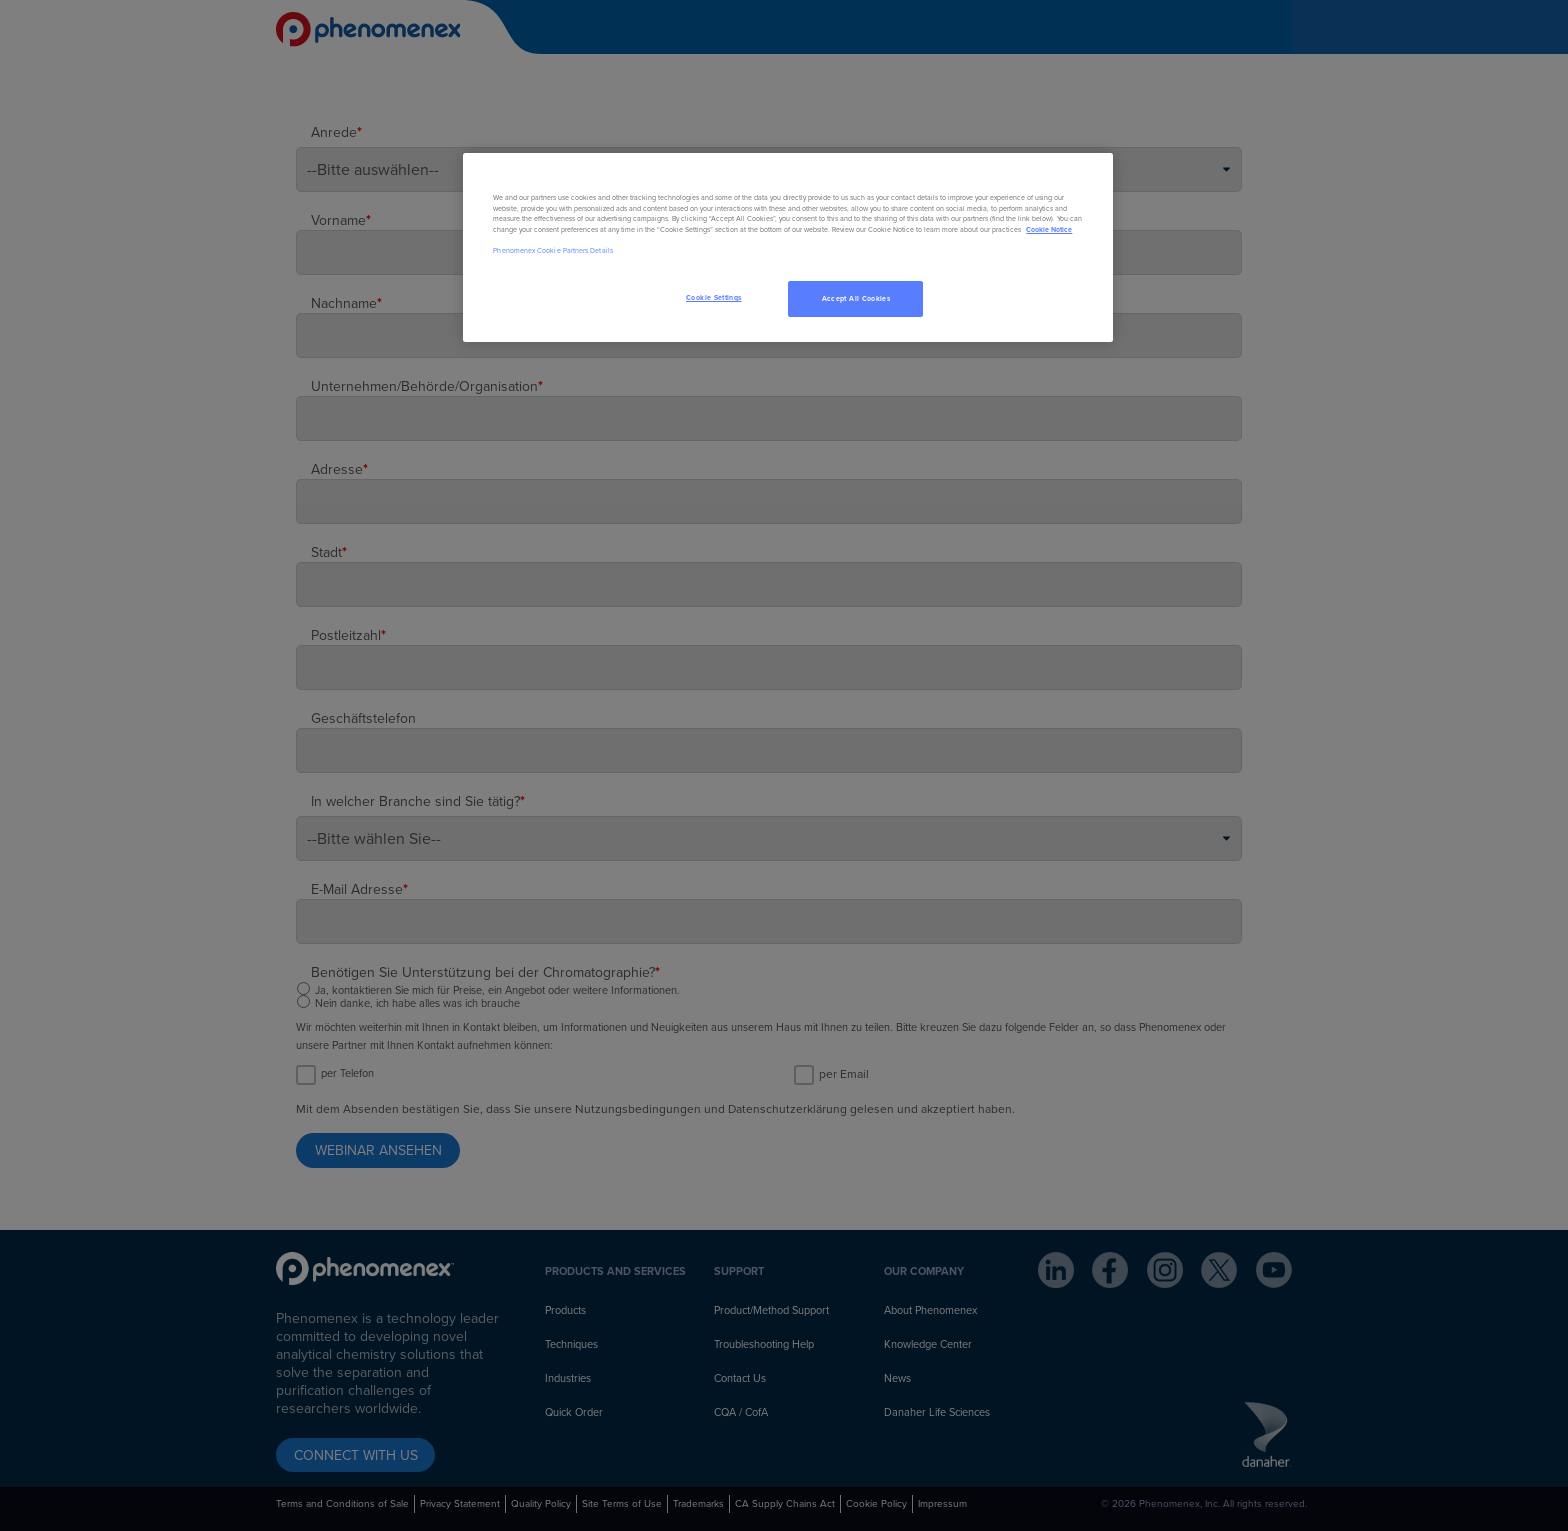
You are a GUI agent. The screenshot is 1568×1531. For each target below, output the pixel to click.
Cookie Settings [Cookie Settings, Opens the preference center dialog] (713, 297)
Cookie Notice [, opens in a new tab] (1049, 229)
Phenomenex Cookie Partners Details (552, 250)
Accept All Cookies (856, 298)
